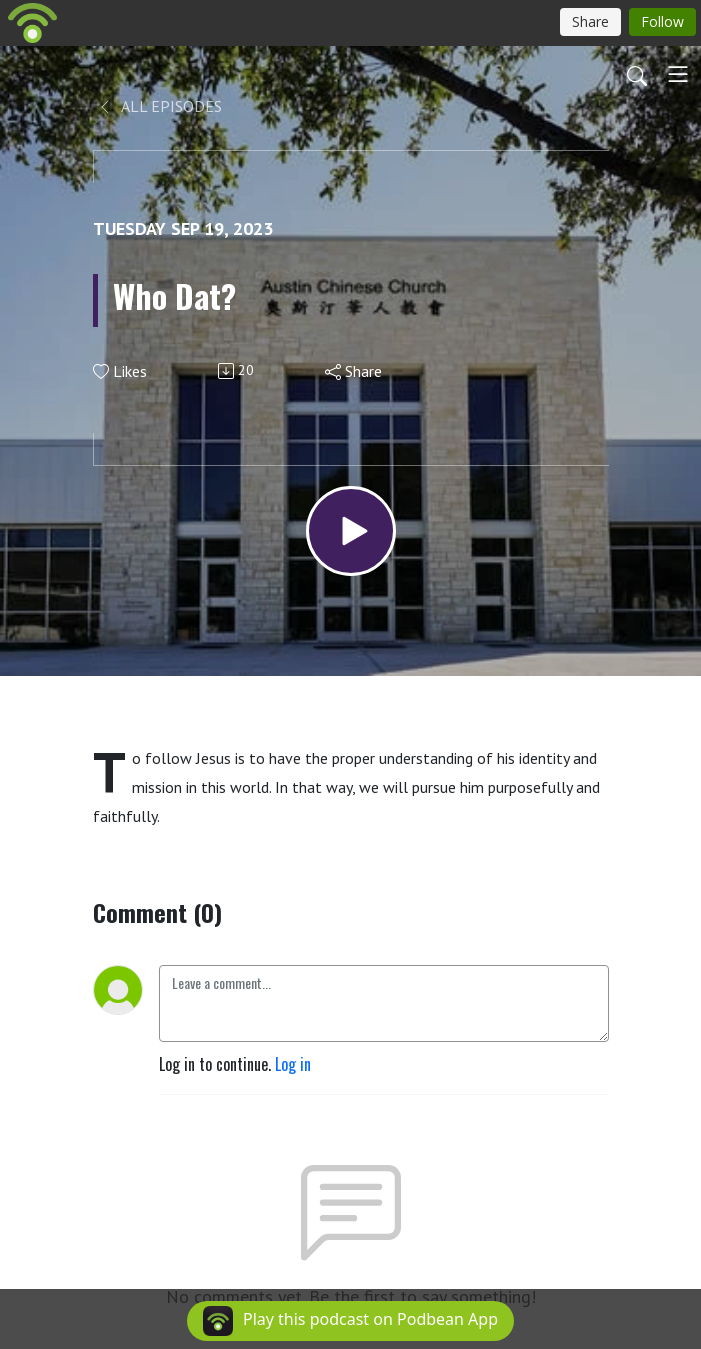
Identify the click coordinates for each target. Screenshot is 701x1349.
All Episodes (159, 106)
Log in (293, 1064)
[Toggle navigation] (678, 74)
